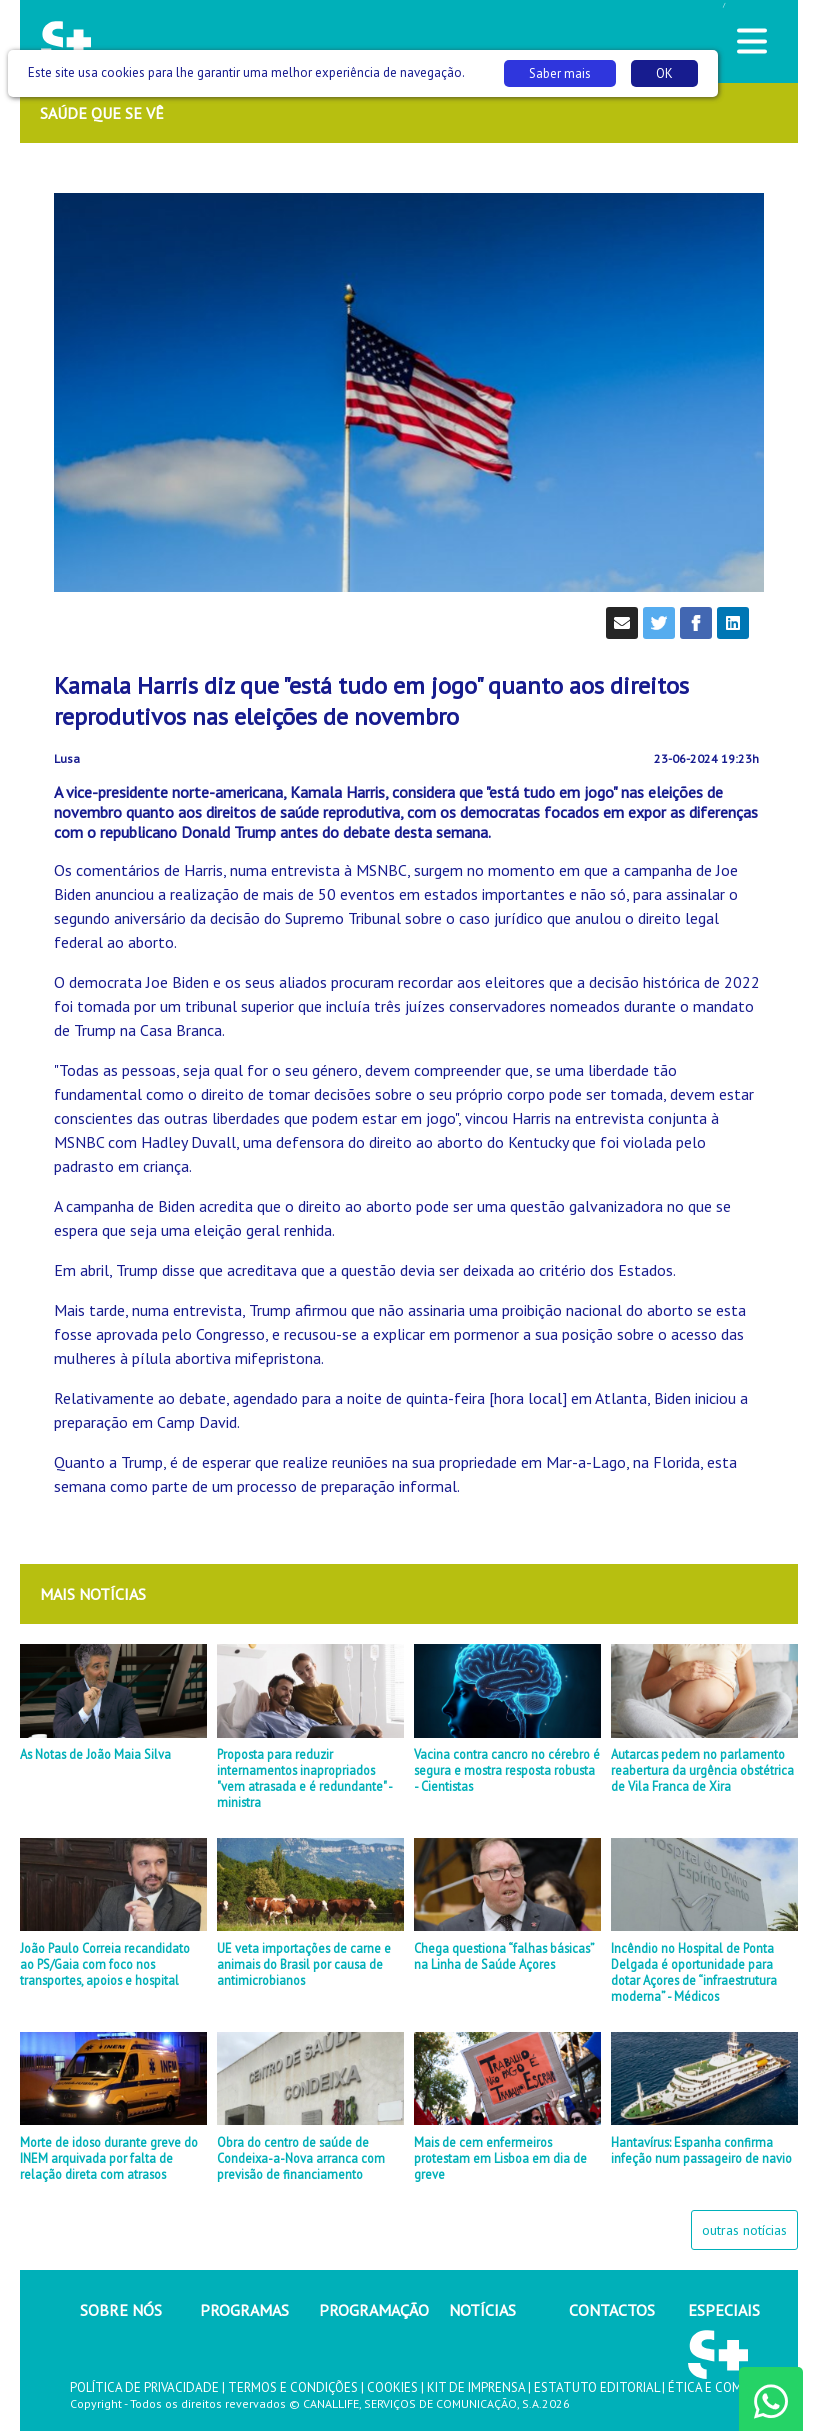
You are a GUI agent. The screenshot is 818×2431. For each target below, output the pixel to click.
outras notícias (744, 2230)
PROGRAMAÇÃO (374, 2310)
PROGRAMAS (244, 2310)
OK (664, 73)
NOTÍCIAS (482, 2310)
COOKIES (392, 2387)
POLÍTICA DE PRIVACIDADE (144, 2387)
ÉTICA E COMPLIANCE (729, 2387)
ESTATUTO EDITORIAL (596, 2387)
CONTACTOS (612, 2310)
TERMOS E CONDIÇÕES (293, 2387)
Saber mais (560, 73)
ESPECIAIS (724, 2310)
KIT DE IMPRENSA (476, 2387)
